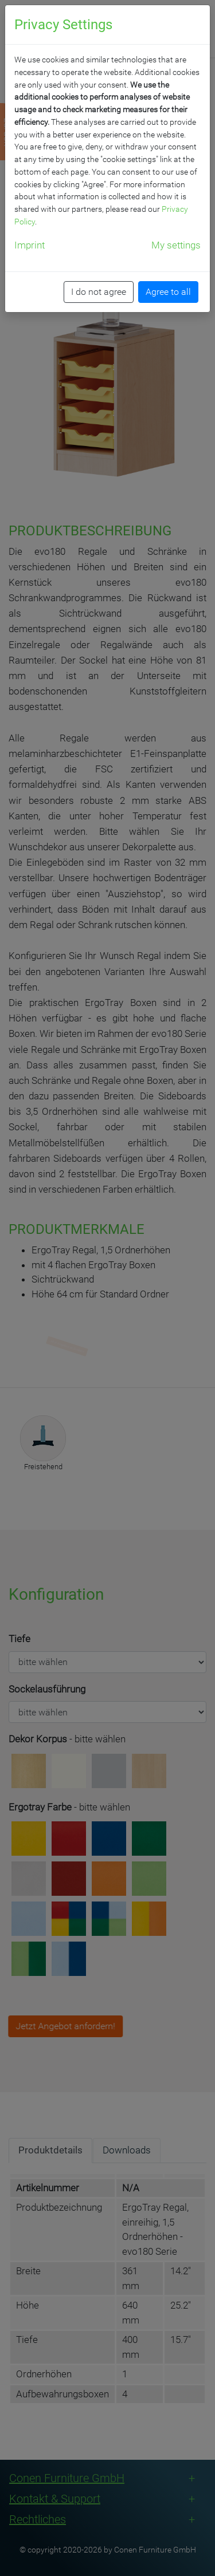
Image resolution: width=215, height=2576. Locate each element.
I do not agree (98, 291)
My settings (176, 245)
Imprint (29, 245)
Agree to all (168, 291)
